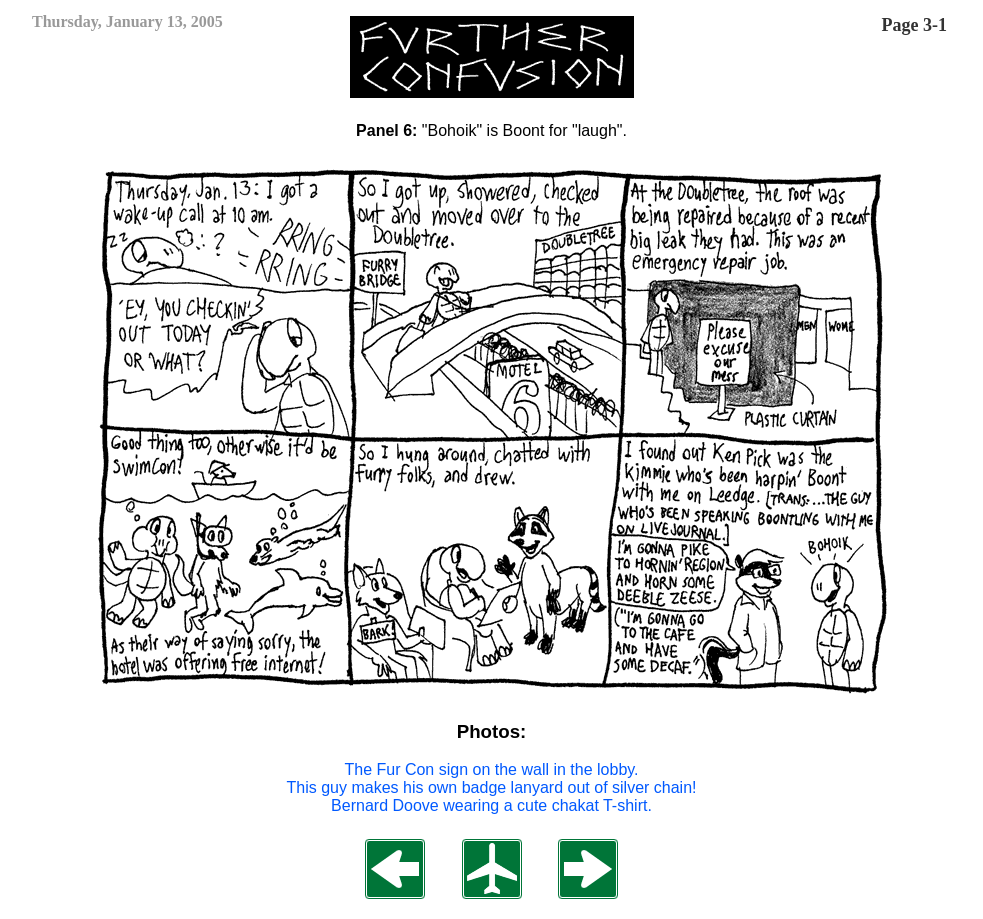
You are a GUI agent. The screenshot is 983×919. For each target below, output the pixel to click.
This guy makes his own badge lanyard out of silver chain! (492, 787)
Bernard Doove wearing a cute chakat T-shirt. (491, 805)
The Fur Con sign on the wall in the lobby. (491, 769)
